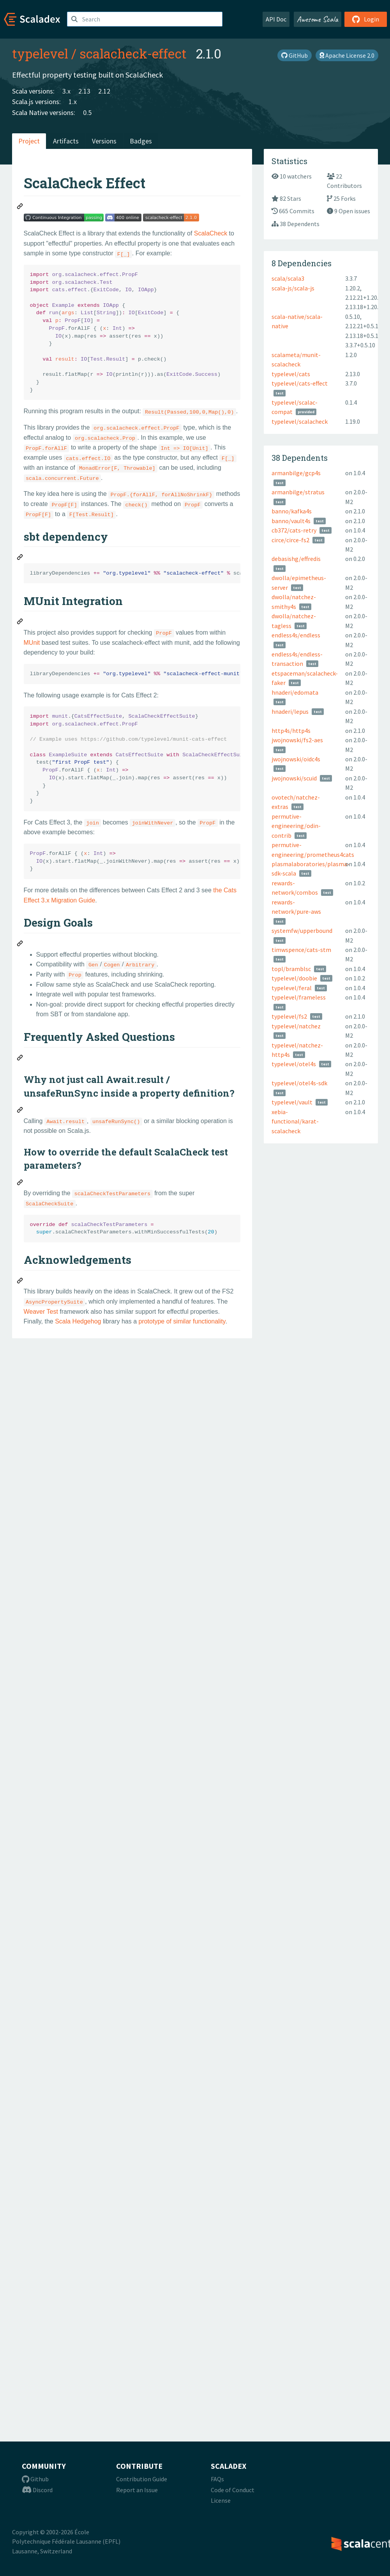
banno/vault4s (291, 521)
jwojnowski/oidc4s (296, 759)
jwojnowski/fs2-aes (297, 740)
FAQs (217, 2479)
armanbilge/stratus (298, 492)
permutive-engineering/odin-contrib (296, 825)
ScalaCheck (210, 233)
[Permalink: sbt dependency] (20, 558)
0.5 (87, 112)
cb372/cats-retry (294, 530)
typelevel (40, 53)
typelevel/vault (292, 1102)
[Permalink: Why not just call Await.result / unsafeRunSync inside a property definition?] (20, 1111)
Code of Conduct (232, 2490)
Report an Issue (137, 2490)
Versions (104, 140)
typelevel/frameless (299, 997)
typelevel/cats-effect (300, 383)
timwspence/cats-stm (301, 950)
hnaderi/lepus (290, 711)
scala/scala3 (288, 278)
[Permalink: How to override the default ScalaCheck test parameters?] (20, 1183)
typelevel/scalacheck (300, 421)
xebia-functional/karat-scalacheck (295, 1121)
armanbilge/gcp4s (296, 473)
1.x (73, 101)
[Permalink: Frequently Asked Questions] (20, 1059)
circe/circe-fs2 (290, 540)
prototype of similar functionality (181, 1321)
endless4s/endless (296, 635)
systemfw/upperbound (302, 930)
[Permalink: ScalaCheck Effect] (20, 207)
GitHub (294, 55)
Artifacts (66, 140)
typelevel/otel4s (294, 1064)
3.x (66, 91)
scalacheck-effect (133, 53)
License (221, 2500)
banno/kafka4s (292, 511)
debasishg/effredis (296, 559)
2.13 (84, 91)
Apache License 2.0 (346, 55)
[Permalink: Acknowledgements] (20, 1282)
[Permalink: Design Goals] (20, 944)
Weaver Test (41, 1311)
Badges (141, 140)
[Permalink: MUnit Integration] (20, 622)
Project (29, 140)
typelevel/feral (292, 988)
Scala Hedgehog (78, 1321)
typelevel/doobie (294, 978)
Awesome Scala (317, 19)
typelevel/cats (291, 374)
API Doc (276, 19)
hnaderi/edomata (295, 692)
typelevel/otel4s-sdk (299, 1083)
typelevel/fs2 (289, 1016)
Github (35, 2479)
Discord (37, 2490)
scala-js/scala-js (293, 288)
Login (365, 19)
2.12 (104, 91)
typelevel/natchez (296, 1026)
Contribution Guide (141, 2479)
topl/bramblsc (291, 969)
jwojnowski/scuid (294, 778)
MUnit (32, 642)
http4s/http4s (291, 730)
